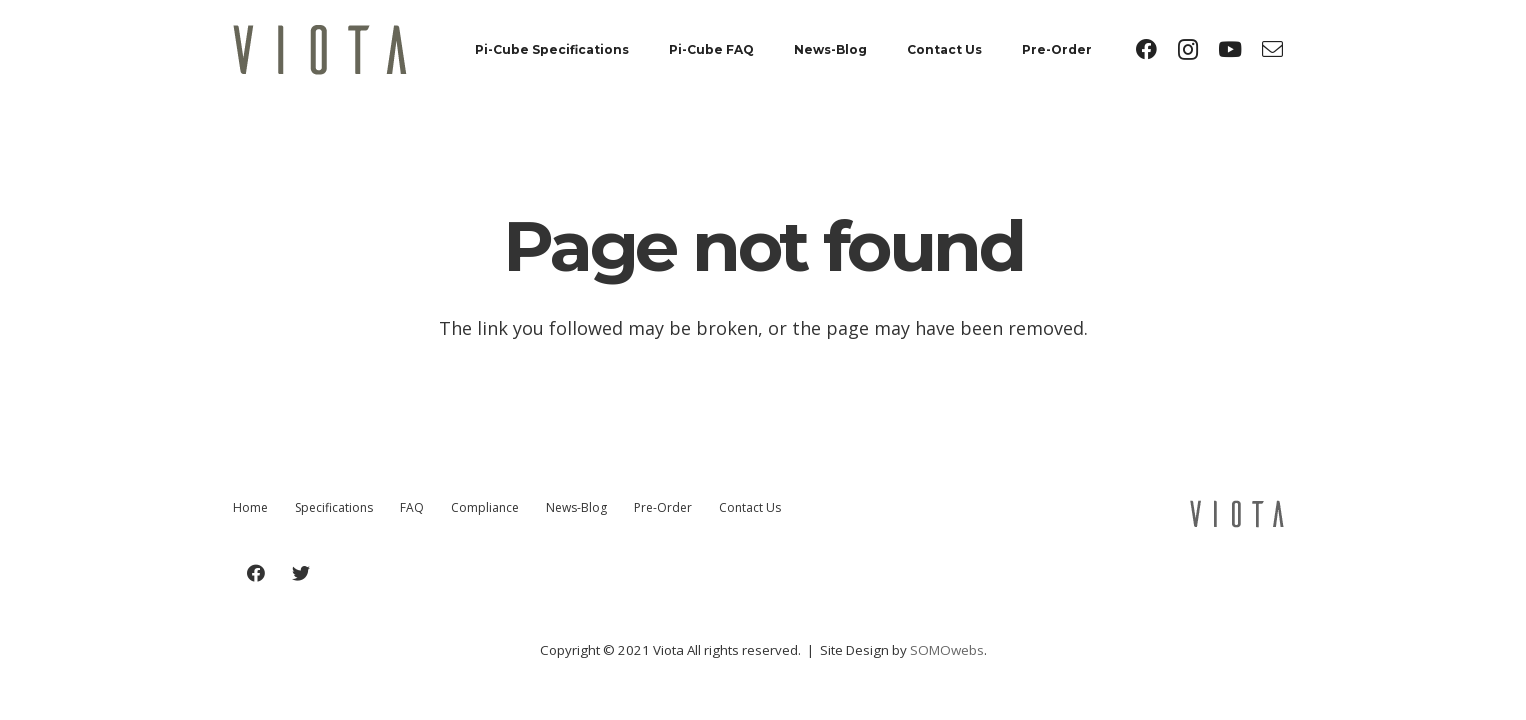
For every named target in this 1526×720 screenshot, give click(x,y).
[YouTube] (1230, 50)
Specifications (334, 507)
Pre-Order (663, 507)
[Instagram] (1188, 50)
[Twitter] (300, 573)
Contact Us (750, 507)
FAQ (412, 507)
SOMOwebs (947, 650)
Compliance (485, 507)
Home (250, 507)
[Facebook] (1146, 50)
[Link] (320, 50)
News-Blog (576, 507)
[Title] (1272, 50)
